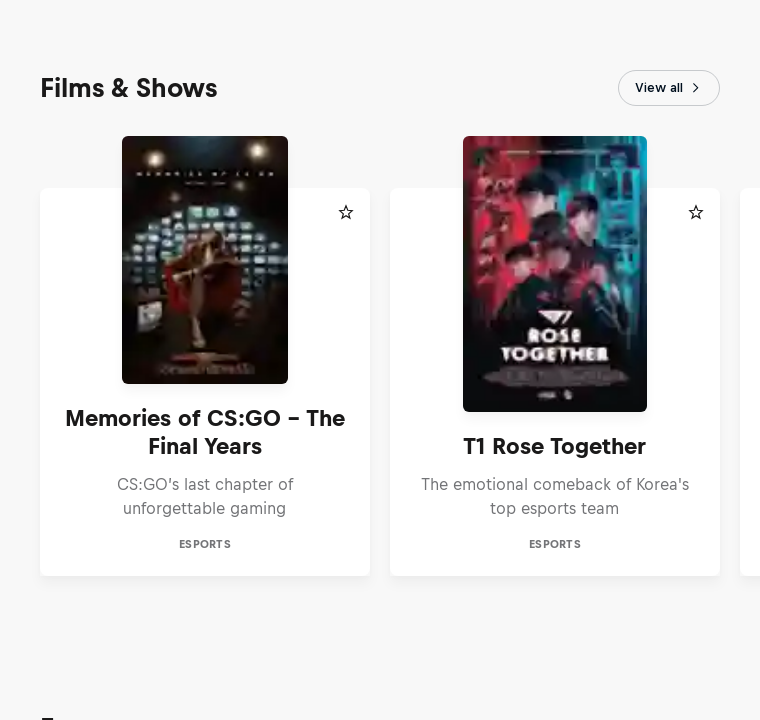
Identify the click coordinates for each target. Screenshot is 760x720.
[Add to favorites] (346, 212)
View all (669, 88)
